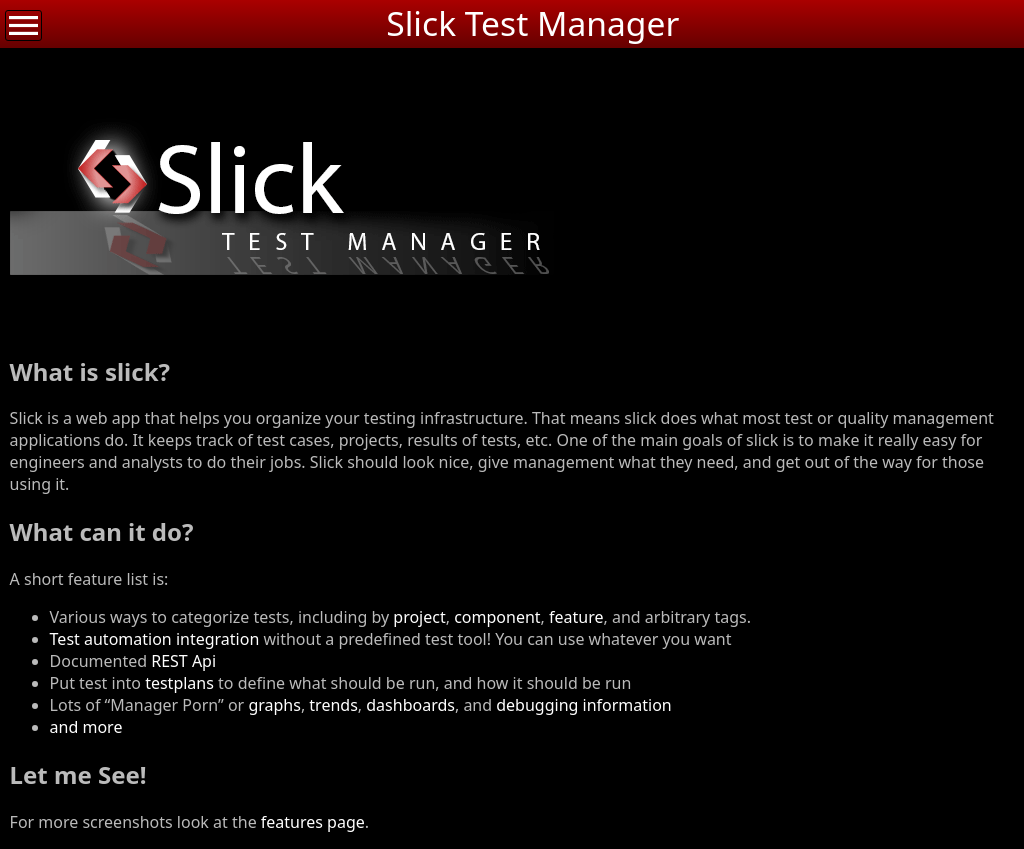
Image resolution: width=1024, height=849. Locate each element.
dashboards (410, 705)
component (497, 617)
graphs (274, 705)
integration (217, 639)
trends (333, 705)
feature (576, 617)
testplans (179, 683)
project (419, 617)
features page (313, 822)
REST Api (183, 661)
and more (86, 727)
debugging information (584, 705)
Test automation (111, 639)
